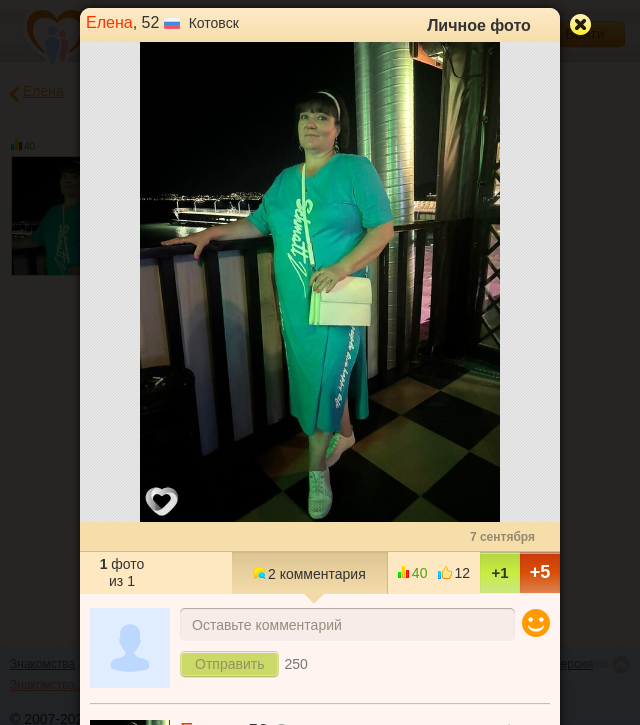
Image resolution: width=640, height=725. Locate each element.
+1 (499, 572)
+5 (540, 572)
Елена (109, 22)
